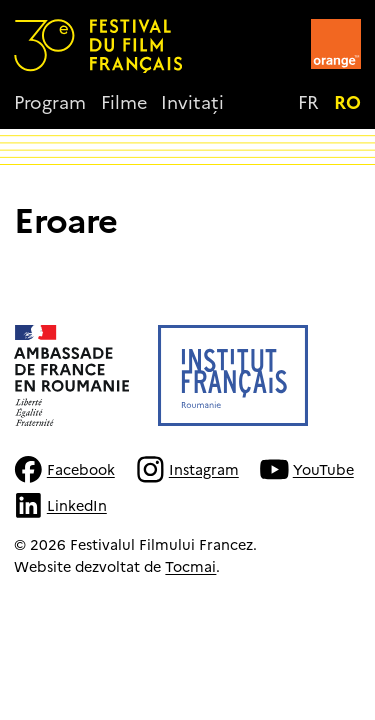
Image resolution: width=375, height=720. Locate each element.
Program (50, 101)
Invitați (192, 101)
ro (347, 101)
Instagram (187, 469)
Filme (124, 101)
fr (308, 101)
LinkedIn (60, 505)
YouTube (306, 469)
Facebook (64, 469)
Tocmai (190, 566)
